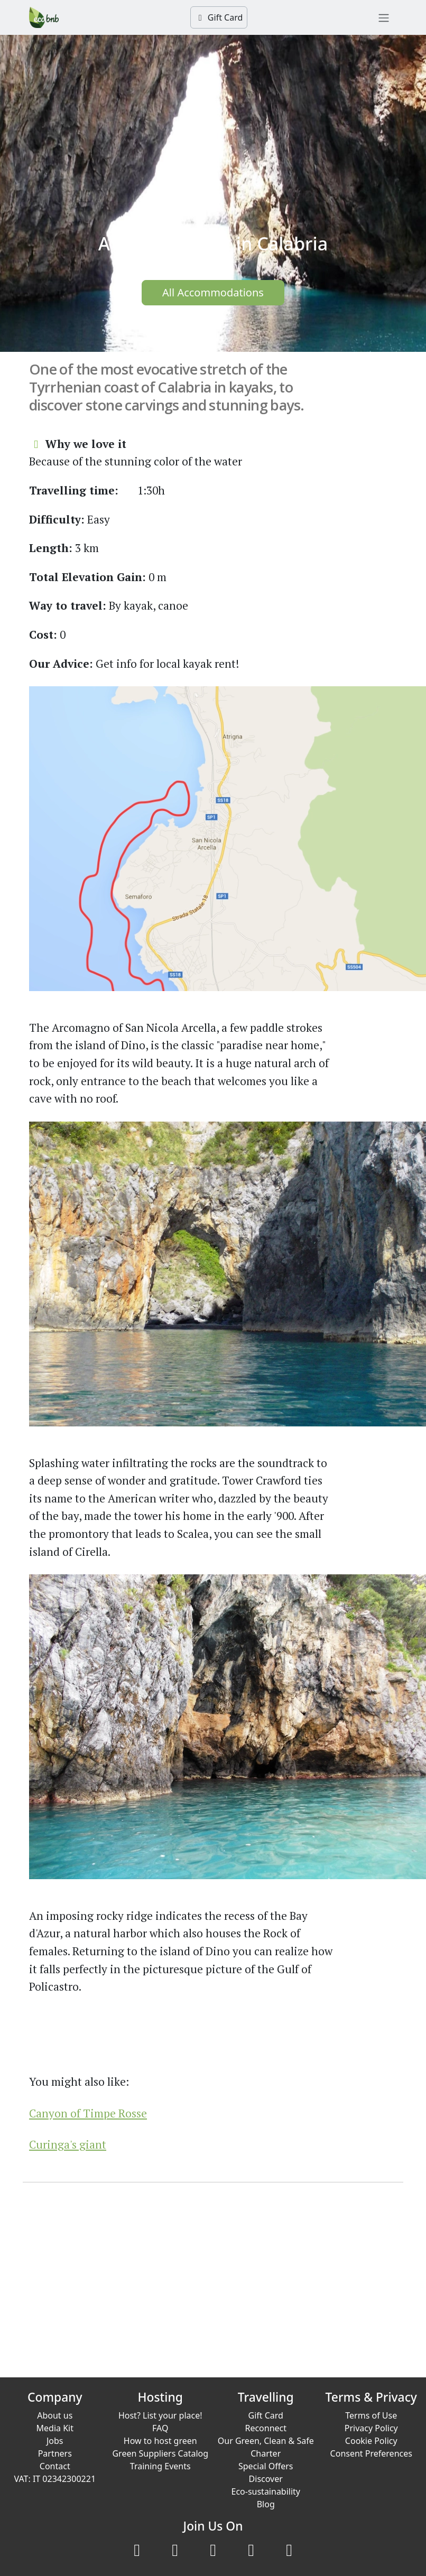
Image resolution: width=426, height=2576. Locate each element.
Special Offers (265, 2466)
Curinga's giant (67, 2144)
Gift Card (219, 17)
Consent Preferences (371, 2453)
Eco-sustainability (265, 2491)
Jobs (55, 2441)
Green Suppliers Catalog (160, 2453)
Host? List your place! (160, 2415)
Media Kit (54, 2428)
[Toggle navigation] (384, 17)
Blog (266, 2504)
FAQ (160, 2428)
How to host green (160, 2441)
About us (54, 2415)
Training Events (160, 2466)
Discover (266, 2479)
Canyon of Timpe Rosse (88, 2113)
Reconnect (265, 2428)
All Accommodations (213, 292)
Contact (55, 2466)
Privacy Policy (371, 2428)
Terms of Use (371, 2415)
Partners (55, 2453)
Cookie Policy (371, 2441)
